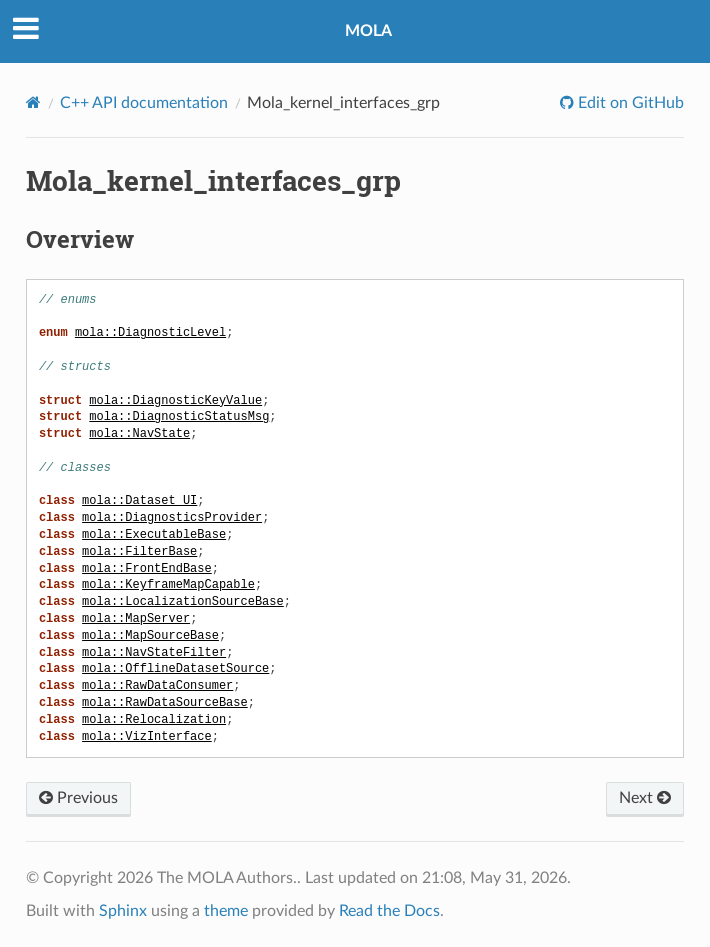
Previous (78, 798)
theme (226, 911)
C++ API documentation (144, 103)
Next (645, 798)
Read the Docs (389, 911)
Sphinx (123, 911)
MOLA (368, 31)
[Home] (33, 102)
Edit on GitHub (629, 103)
